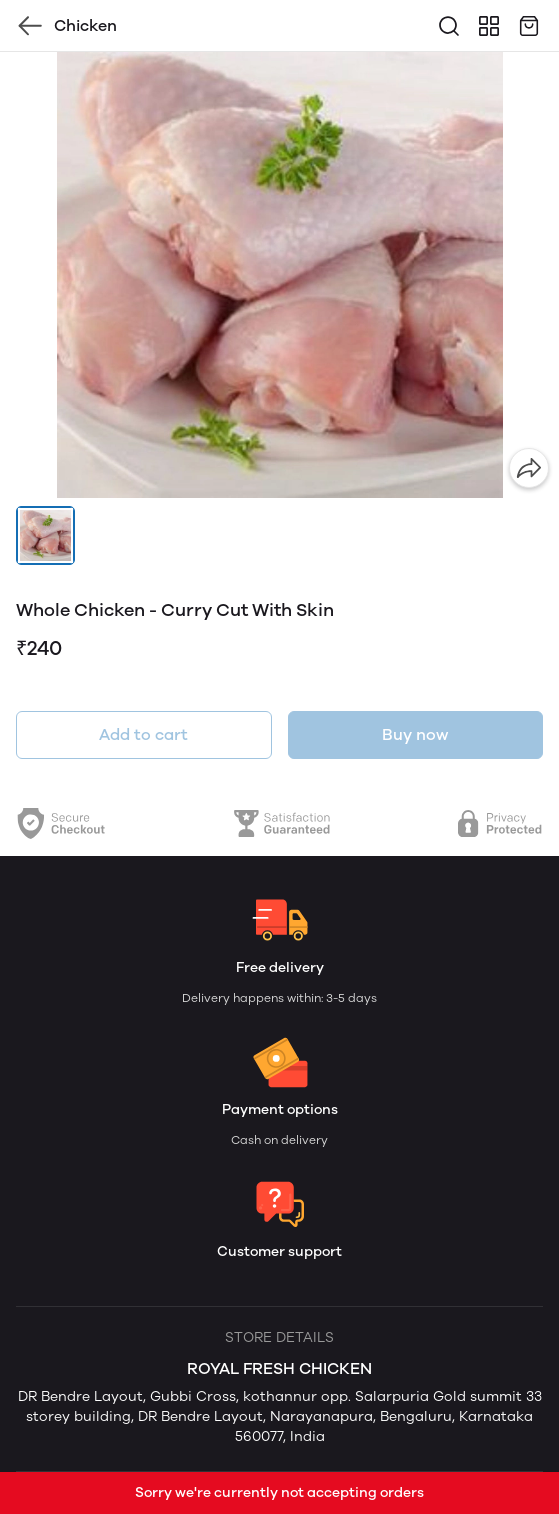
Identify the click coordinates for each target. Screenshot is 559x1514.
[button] (45, 535)
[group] (279, 275)
